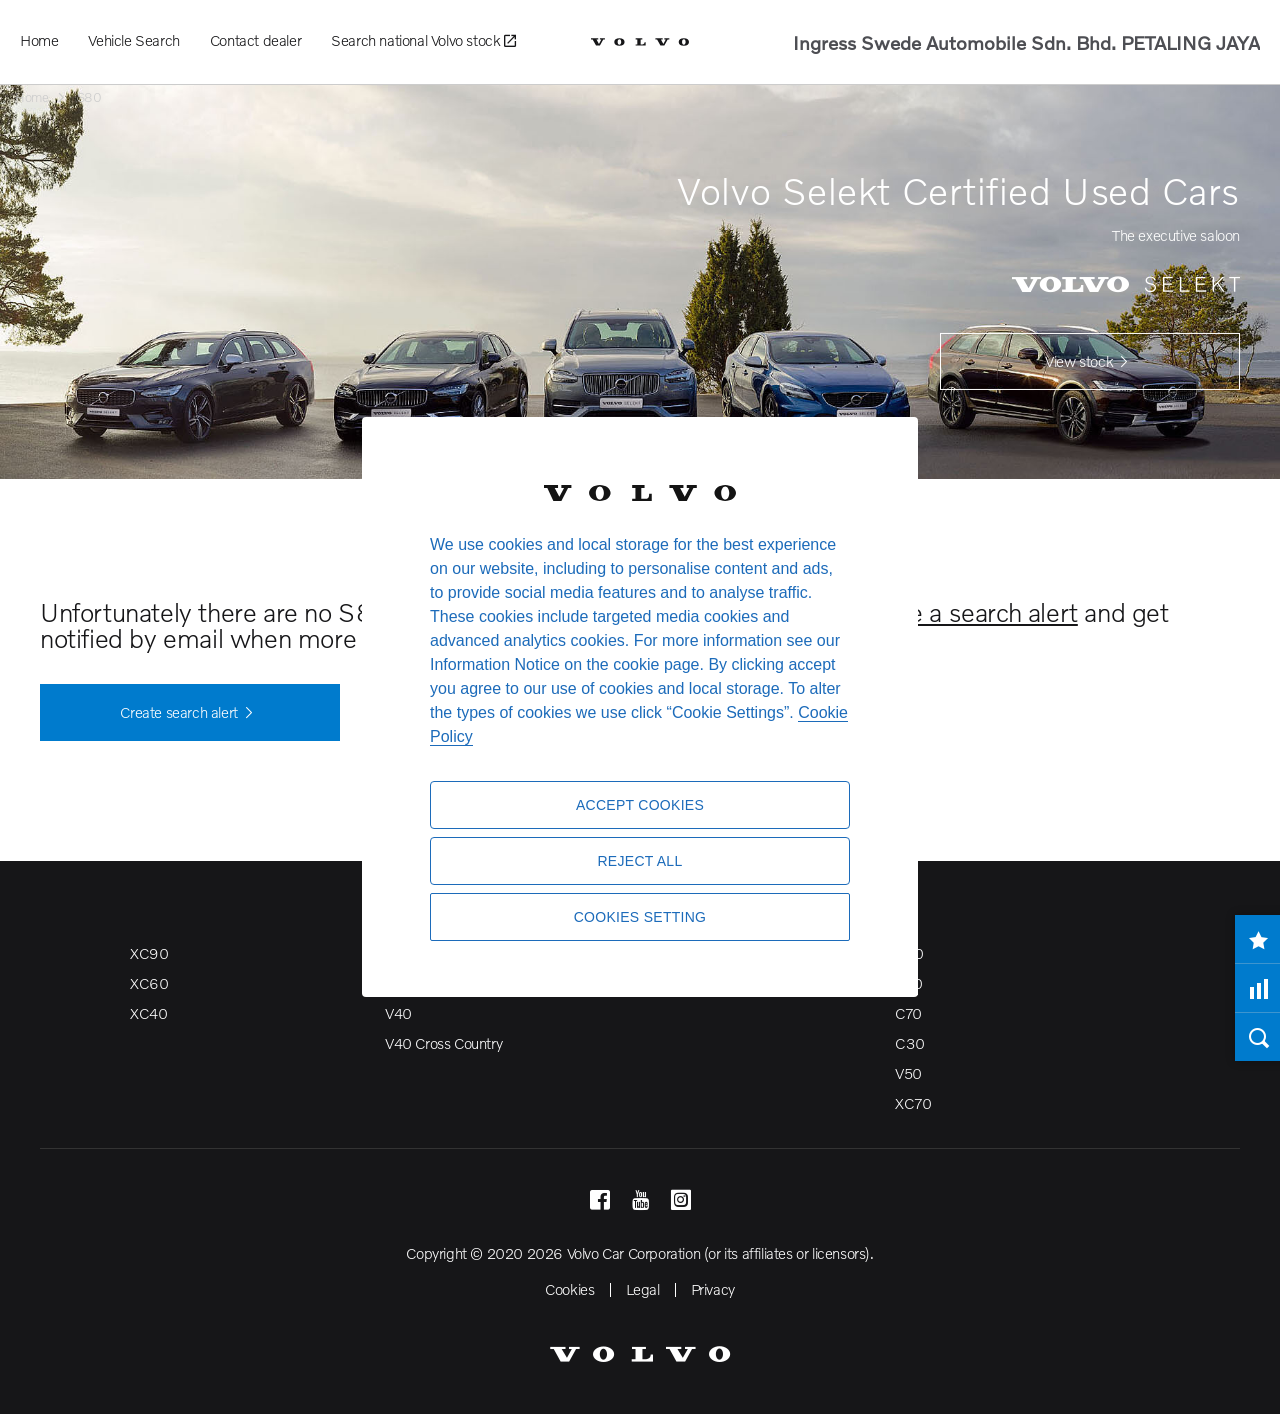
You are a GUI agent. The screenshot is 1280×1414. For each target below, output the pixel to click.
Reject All (639, 861)
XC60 (149, 983)
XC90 (149, 953)
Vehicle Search (133, 40)
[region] (640, 707)
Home (39, 40)
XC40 (148, 1013)
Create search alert (189, 713)
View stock (1090, 362)
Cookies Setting (640, 917)
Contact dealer (255, 40)
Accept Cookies (640, 805)
